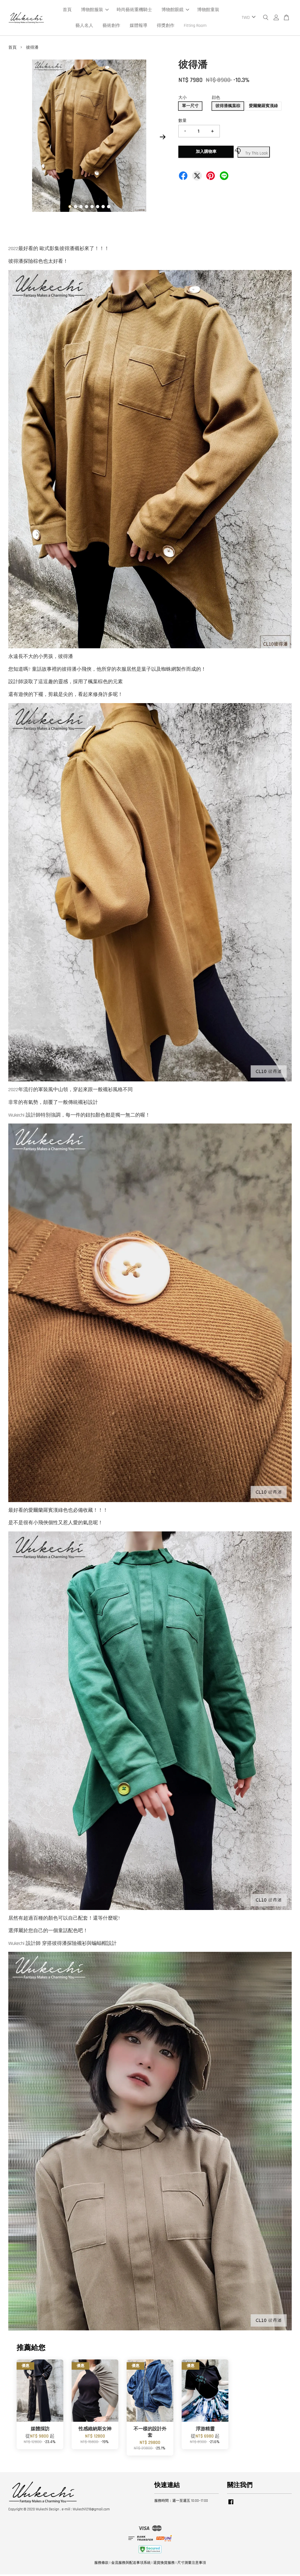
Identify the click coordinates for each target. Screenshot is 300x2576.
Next (162, 138)
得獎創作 (165, 26)
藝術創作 (111, 26)
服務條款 (101, 2564)
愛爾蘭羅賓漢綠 (263, 107)
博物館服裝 (95, 11)
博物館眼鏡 (175, 11)
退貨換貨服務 (164, 2564)
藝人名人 (84, 26)
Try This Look (253, 153)
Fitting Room (195, 26)
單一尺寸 (190, 107)
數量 (182, 122)
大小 (182, 99)
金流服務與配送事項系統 (131, 2564)
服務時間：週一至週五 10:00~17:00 (181, 2502)
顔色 (216, 99)
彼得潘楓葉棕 (227, 107)
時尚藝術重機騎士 (134, 11)
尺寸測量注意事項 (191, 2564)
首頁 (67, 11)
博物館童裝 (208, 11)
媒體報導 (138, 26)
